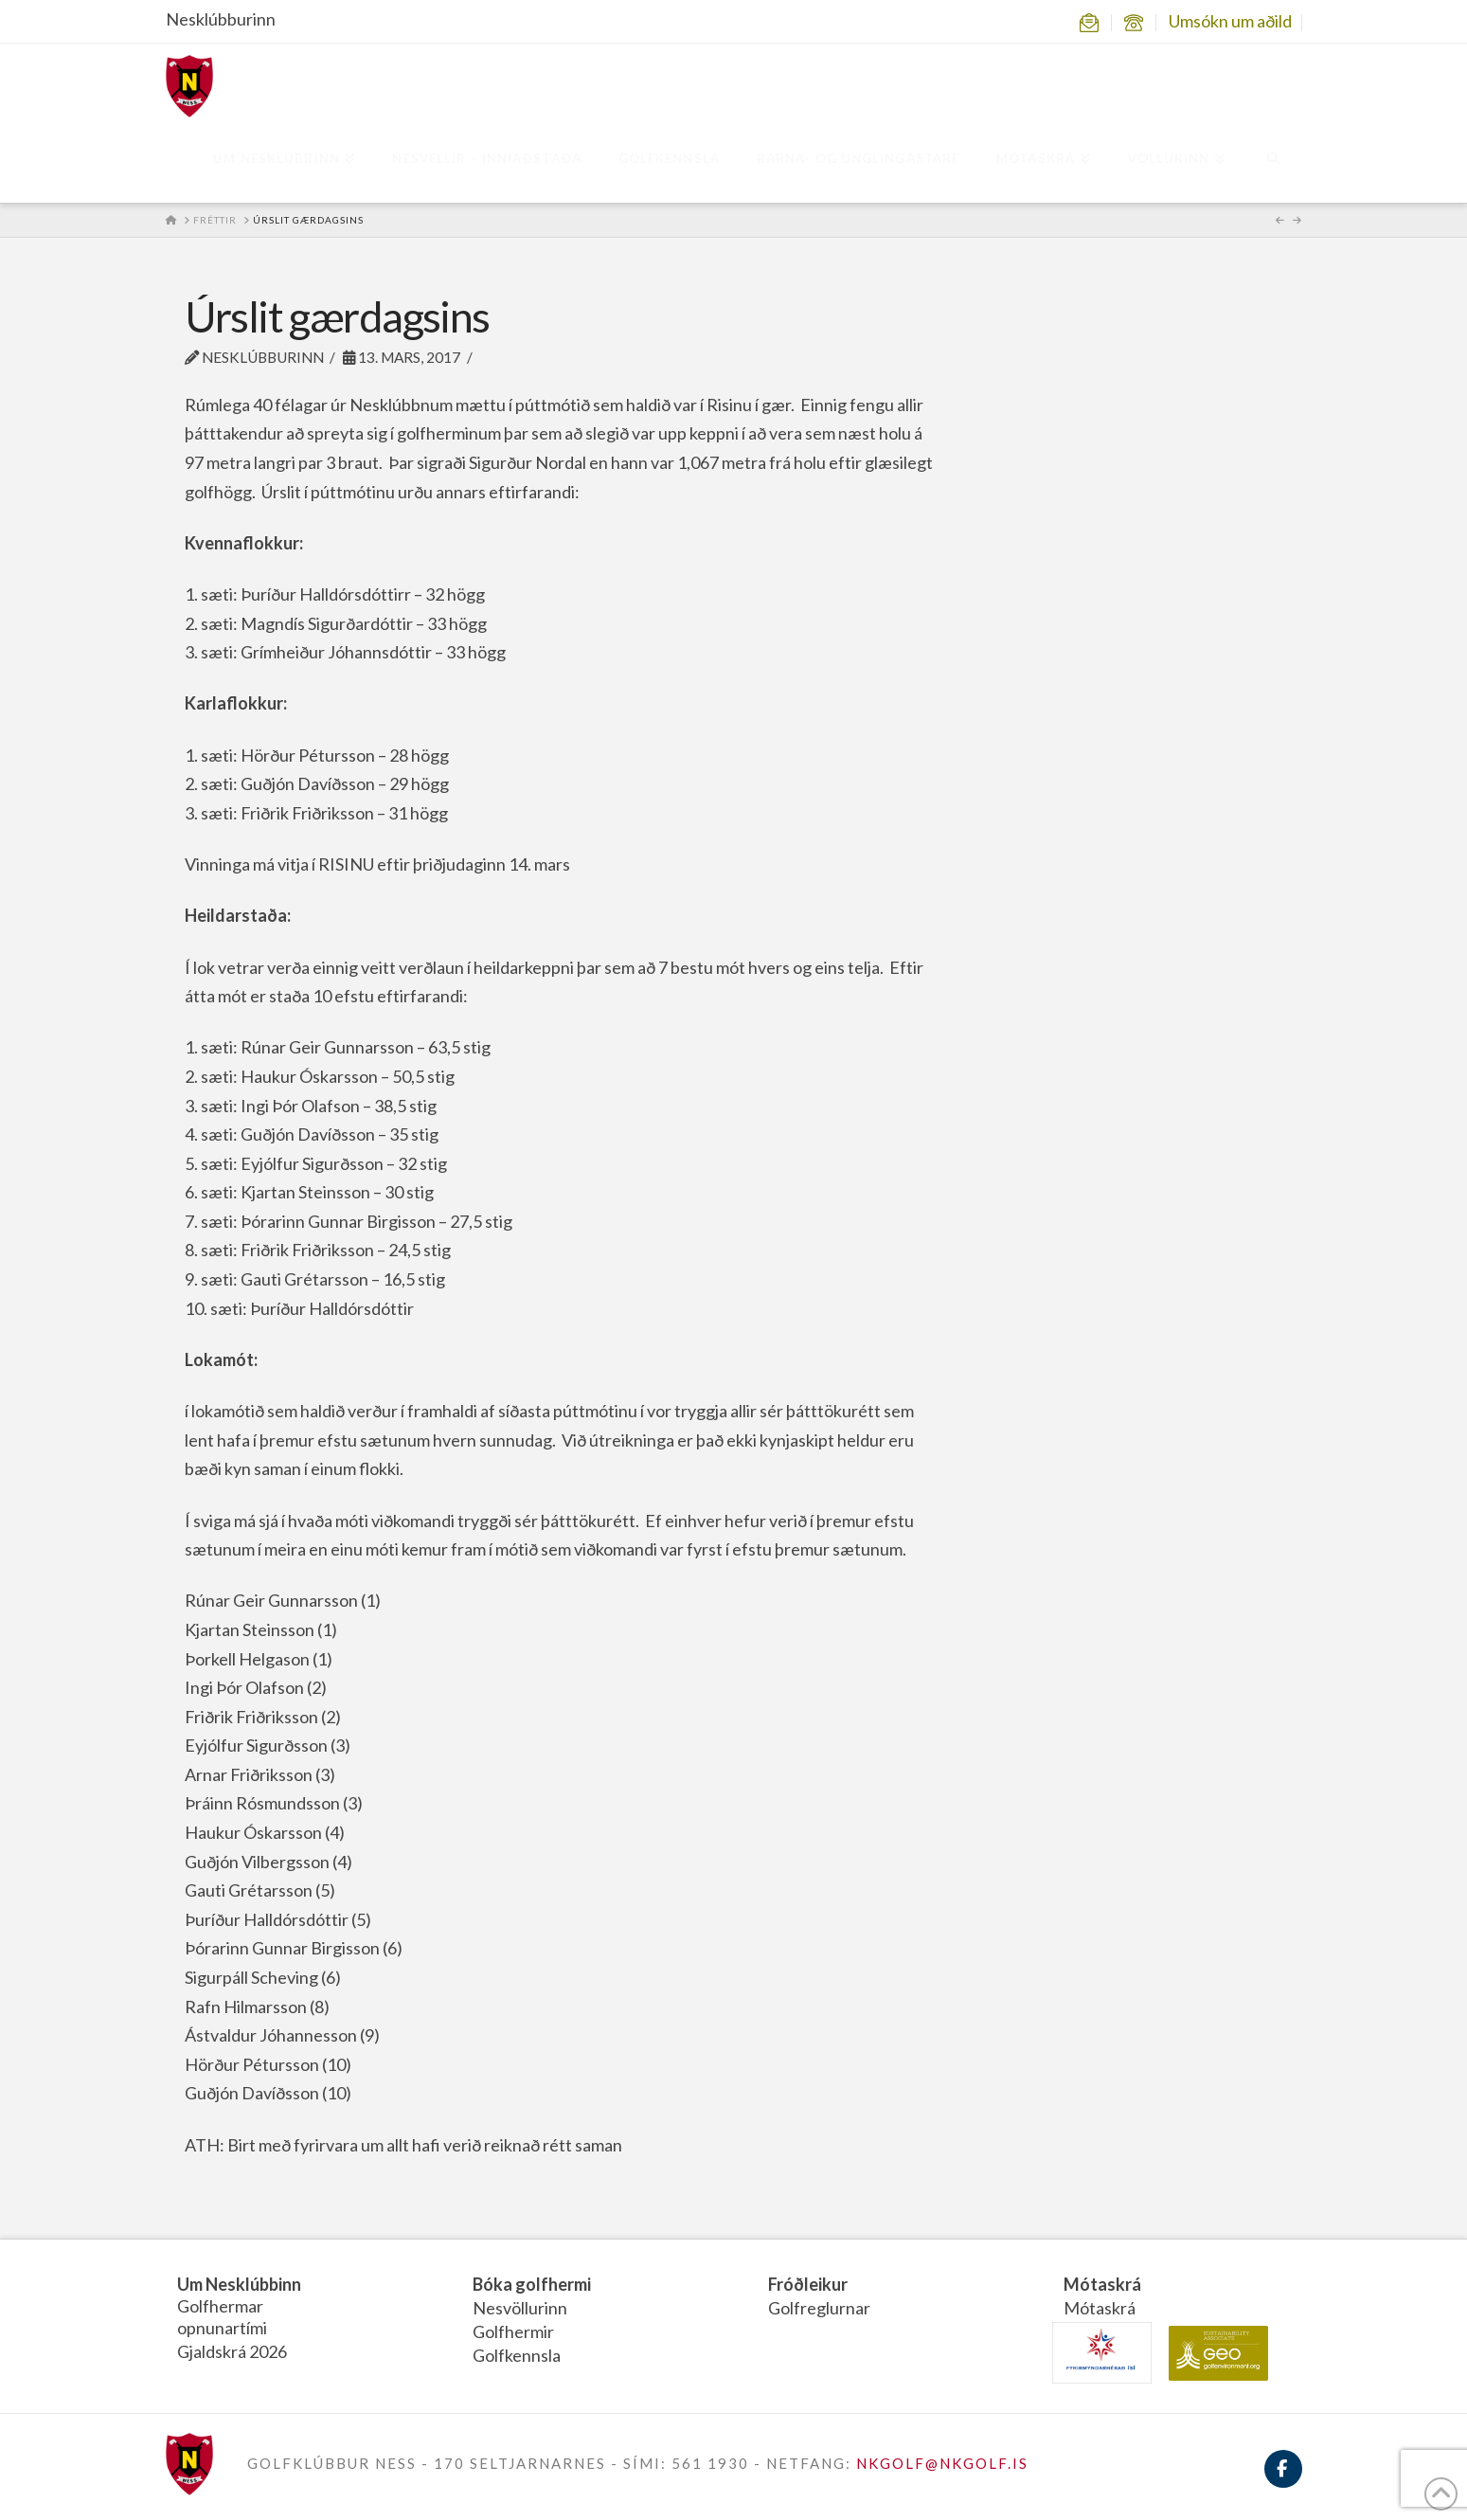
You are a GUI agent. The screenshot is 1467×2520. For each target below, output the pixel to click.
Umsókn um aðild (1230, 20)
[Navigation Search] (1272, 160)
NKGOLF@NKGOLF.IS (942, 2463)
